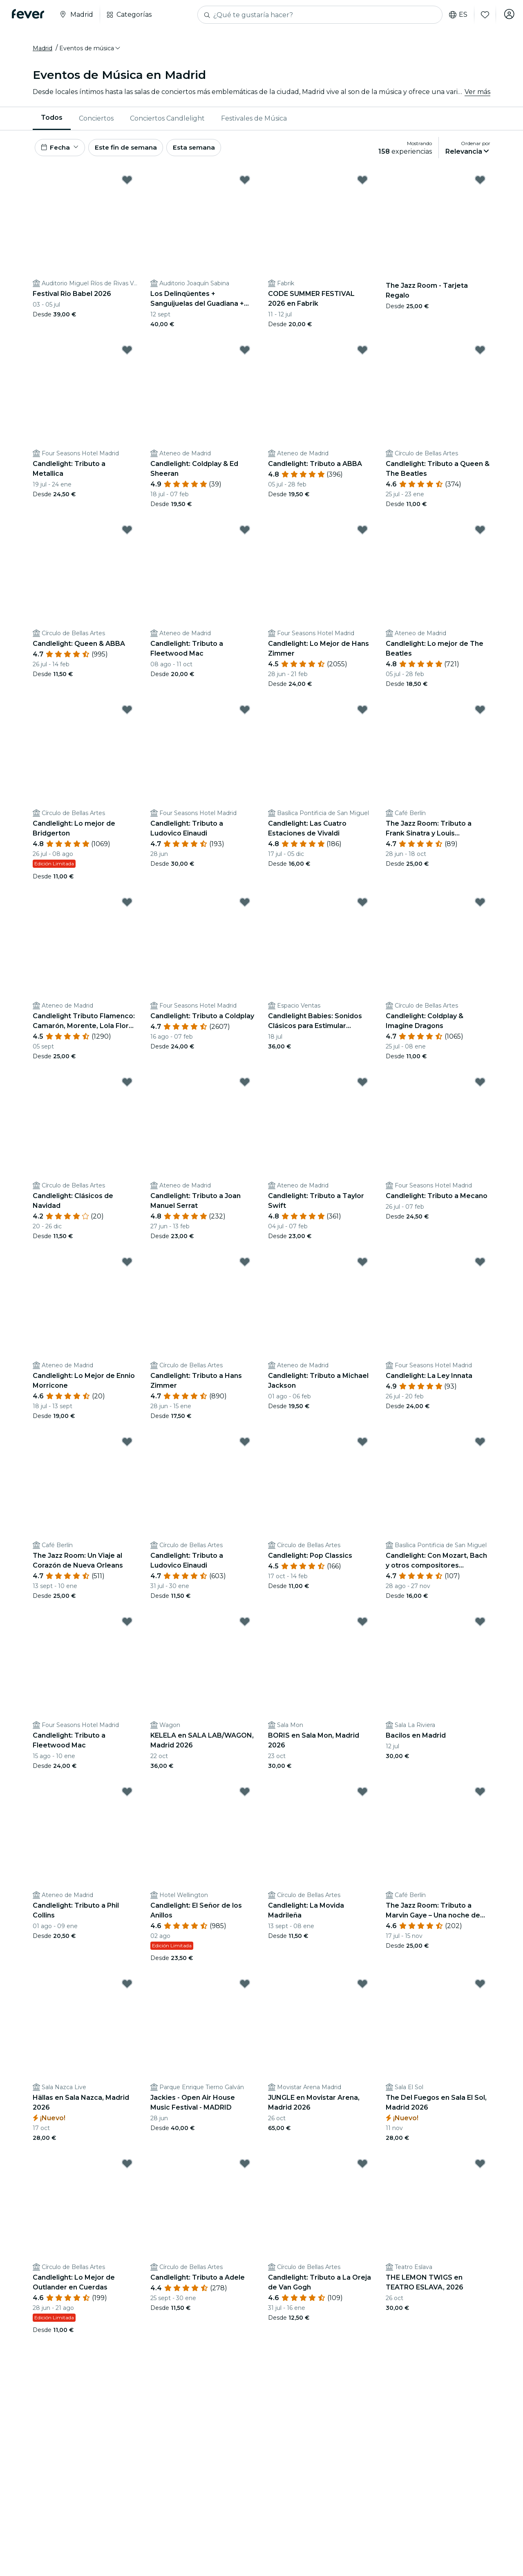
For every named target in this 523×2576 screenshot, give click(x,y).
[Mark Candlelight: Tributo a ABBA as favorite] (362, 354)
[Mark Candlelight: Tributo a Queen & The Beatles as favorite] (480, 354)
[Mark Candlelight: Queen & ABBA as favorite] (127, 534)
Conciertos (96, 120)
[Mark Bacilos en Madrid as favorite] (480, 1626)
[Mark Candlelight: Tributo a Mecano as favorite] (480, 1086)
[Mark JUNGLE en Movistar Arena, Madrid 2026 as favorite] (362, 1988)
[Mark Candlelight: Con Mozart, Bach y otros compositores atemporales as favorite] (480, 1446)
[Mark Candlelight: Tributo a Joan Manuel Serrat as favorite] (244, 1086)
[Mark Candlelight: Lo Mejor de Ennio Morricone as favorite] (127, 1266)
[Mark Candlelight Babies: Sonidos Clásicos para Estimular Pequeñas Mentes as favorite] (362, 906)
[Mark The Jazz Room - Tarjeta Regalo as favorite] (480, 184)
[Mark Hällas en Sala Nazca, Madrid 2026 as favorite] (127, 1988)
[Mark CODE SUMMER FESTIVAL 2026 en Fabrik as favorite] (362, 184)
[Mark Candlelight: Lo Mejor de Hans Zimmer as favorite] (362, 534)
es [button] (456, 14)
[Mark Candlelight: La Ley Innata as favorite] (480, 1266)
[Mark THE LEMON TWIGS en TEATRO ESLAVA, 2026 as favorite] (480, 2168)
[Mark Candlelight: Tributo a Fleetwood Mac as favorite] (244, 534)
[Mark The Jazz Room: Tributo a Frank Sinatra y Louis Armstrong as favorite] (480, 714)
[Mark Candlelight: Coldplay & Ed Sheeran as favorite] (244, 354)
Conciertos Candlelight (167, 120)
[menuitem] (52, 120)
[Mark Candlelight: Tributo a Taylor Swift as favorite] (362, 1086)
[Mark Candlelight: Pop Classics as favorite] (362, 1446)
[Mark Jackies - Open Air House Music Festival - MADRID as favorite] (244, 1988)
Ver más (477, 94)
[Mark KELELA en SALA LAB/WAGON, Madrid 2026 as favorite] (244, 1626)
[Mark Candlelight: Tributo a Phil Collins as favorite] (127, 1796)
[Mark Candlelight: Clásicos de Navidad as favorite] (127, 1086)
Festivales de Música (254, 120)
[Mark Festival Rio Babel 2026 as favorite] (127, 184)
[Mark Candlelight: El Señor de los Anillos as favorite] (244, 1796)
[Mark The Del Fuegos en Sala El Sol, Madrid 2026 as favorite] (480, 1988)
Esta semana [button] (201, 151)
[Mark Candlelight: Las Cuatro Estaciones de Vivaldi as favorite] (362, 714)
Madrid (42, 50)
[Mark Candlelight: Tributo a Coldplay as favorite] (244, 906)
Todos (52, 120)
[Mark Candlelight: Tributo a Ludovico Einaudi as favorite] (244, 714)
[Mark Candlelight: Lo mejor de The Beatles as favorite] (480, 534)
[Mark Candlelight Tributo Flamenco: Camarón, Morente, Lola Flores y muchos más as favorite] (127, 906)
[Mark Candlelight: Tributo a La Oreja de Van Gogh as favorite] (362, 2168)
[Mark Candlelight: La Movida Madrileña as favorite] (362, 1796)
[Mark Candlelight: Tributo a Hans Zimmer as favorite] (244, 1266)
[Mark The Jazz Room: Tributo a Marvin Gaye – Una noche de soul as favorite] (480, 1796)
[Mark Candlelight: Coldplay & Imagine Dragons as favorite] (480, 906)
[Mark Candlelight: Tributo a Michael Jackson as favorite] (362, 1266)
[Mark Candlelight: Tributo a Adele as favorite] (244, 2168)
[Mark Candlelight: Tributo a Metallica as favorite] (127, 354)
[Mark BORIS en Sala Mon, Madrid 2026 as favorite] (362, 1626)
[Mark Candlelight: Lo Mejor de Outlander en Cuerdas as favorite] (127, 2168)
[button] (90, 50)
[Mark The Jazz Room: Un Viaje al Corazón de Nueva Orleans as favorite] (127, 1446)
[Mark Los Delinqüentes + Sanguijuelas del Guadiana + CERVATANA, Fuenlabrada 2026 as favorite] (244, 184)
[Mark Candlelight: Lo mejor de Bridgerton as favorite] (127, 714)
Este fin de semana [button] (130, 151)
